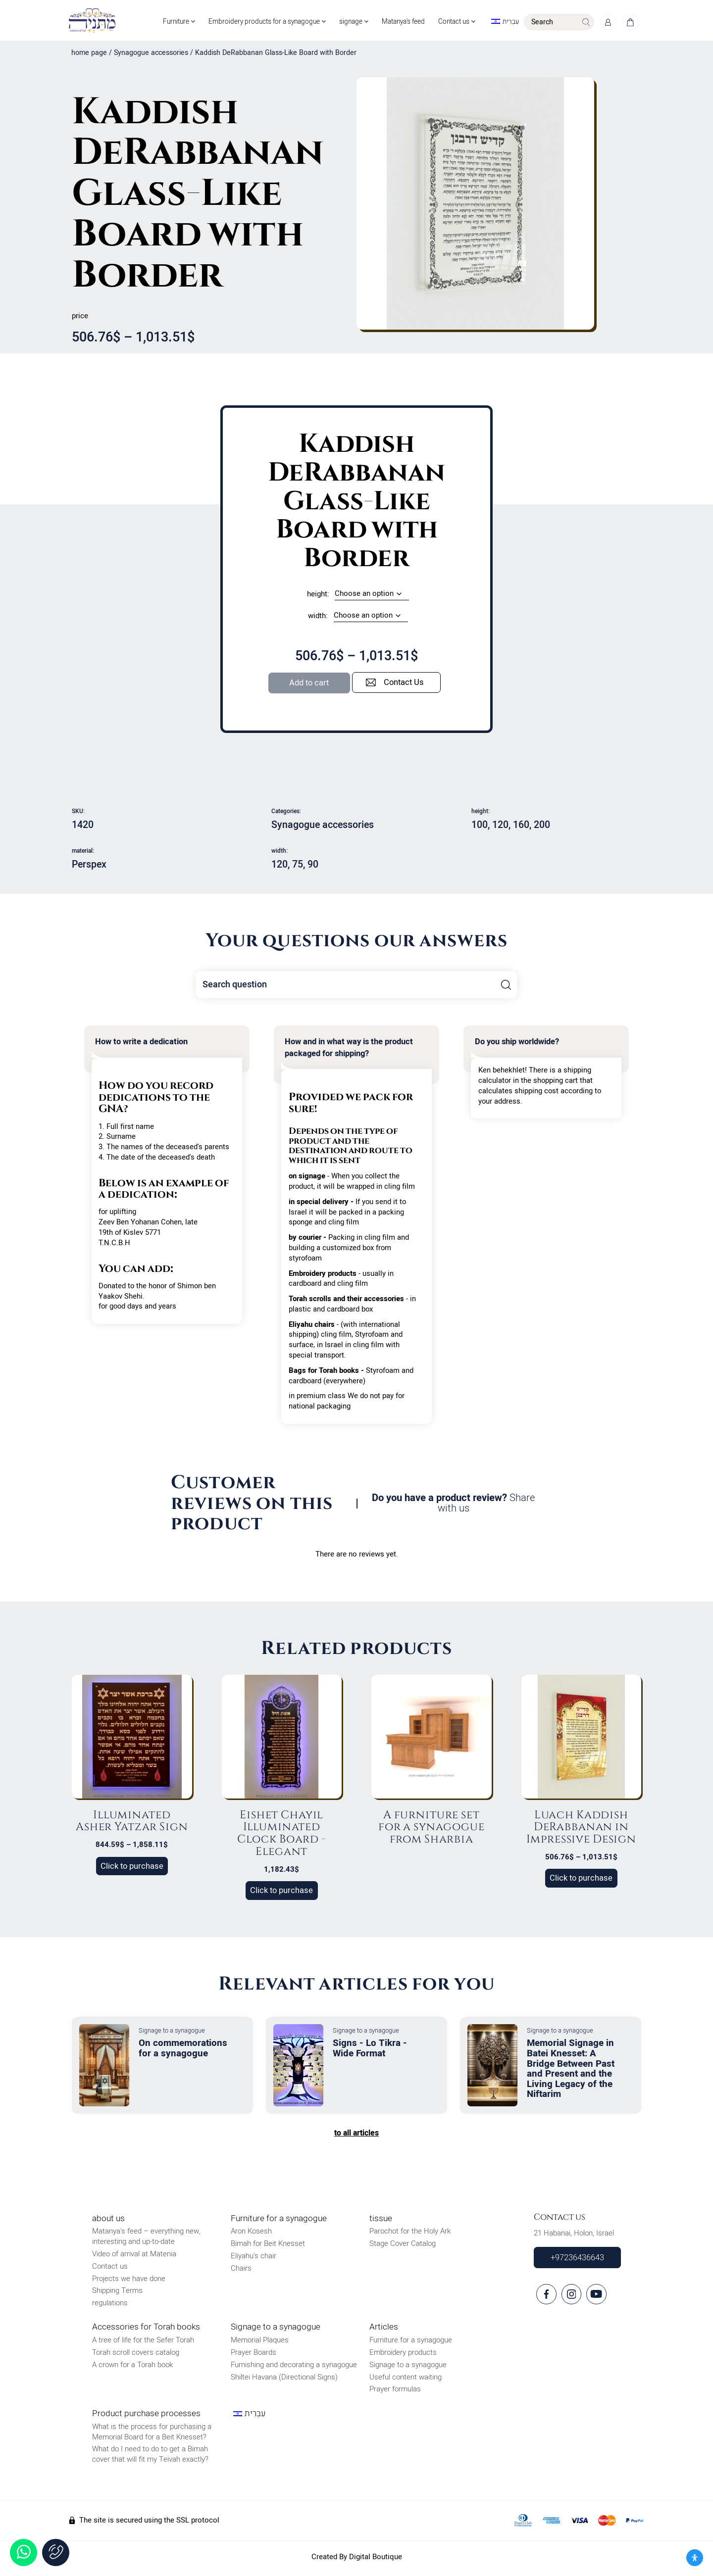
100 (479, 827)
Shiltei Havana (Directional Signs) (284, 2379)
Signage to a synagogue (275, 2330)
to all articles (356, 2135)
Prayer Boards (253, 2354)
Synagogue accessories (151, 55)
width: (318, 618)
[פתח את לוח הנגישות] (694, 2557)
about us (108, 2221)
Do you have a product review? (453, 1506)
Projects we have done (128, 2281)
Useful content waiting (405, 2379)
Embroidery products (403, 2354)
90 (312, 867)
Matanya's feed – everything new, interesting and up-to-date (146, 2239)
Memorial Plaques (260, 2342)
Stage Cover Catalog (402, 2245)
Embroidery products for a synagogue (250, 13)
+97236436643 (577, 2260)
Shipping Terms (117, 2293)
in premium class (317, 1398)
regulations (110, 2305)
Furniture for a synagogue (279, 2221)
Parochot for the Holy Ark (410, 2234)
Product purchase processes (146, 2416)
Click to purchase (132, 1869)
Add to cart (309, 685)
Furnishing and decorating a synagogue (294, 2367)
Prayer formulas (395, 2391)
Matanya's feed (393, 13)
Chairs (241, 2270)
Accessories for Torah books (146, 2330)
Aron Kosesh (251, 2234)
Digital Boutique (375, 2559)
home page (89, 55)
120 (500, 827)
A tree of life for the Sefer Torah (143, 2342)
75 (297, 867)
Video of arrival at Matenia (134, 2256)
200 (542, 827)
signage (340, 13)
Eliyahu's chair (253, 2258)
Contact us (450, 13)
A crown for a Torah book (132, 2367)
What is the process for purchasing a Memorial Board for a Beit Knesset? (151, 2434)
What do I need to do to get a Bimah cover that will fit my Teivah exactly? (150, 2456)
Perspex (89, 867)
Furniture (158, 13)
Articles (383, 2330)
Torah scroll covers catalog (135, 2354)
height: (318, 596)
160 (521, 827)
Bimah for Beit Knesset (268, 2245)
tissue (380, 2221)
